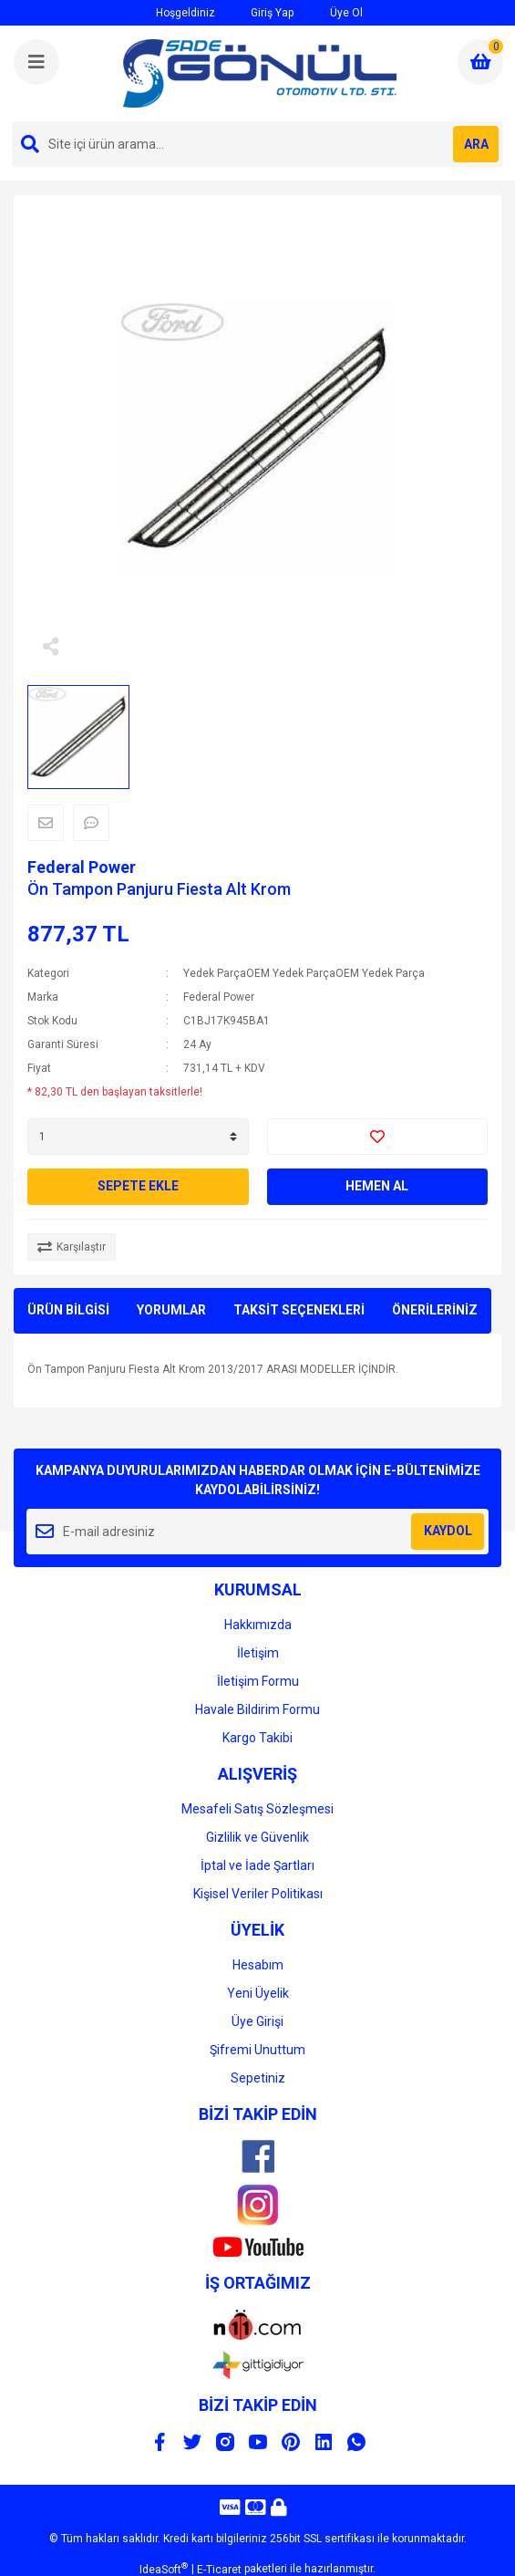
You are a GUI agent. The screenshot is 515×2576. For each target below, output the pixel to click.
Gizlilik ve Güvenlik (257, 1837)
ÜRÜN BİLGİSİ (68, 1310)
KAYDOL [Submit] (448, 1530)
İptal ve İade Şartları (257, 1865)
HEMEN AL (376, 1186)
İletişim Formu (258, 1681)
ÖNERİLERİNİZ (435, 1310)
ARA (476, 144)
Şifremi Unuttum (257, 2049)
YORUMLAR (171, 1310)
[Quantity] (138, 1136)
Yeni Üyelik (258, 1993)
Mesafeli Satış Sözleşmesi (257, 1809)
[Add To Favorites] (378, 1136)
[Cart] (480, 62)
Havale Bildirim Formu (257, 1709)
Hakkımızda (258, 1624)
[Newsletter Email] (257, 1531)
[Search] (257, 144)
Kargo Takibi (257, 1737)
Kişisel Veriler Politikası (258, 1893)
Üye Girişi (257, 2021)
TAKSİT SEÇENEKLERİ (299, 1310)
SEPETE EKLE (138, 1186)
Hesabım (257, 1965)
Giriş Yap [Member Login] (262, 12)
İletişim (258, 1653)
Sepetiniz (258, 2078)
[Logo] (260, 73)
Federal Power (81, 867)
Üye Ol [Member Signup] (334, 12)
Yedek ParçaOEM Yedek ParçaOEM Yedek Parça (304, 973)
